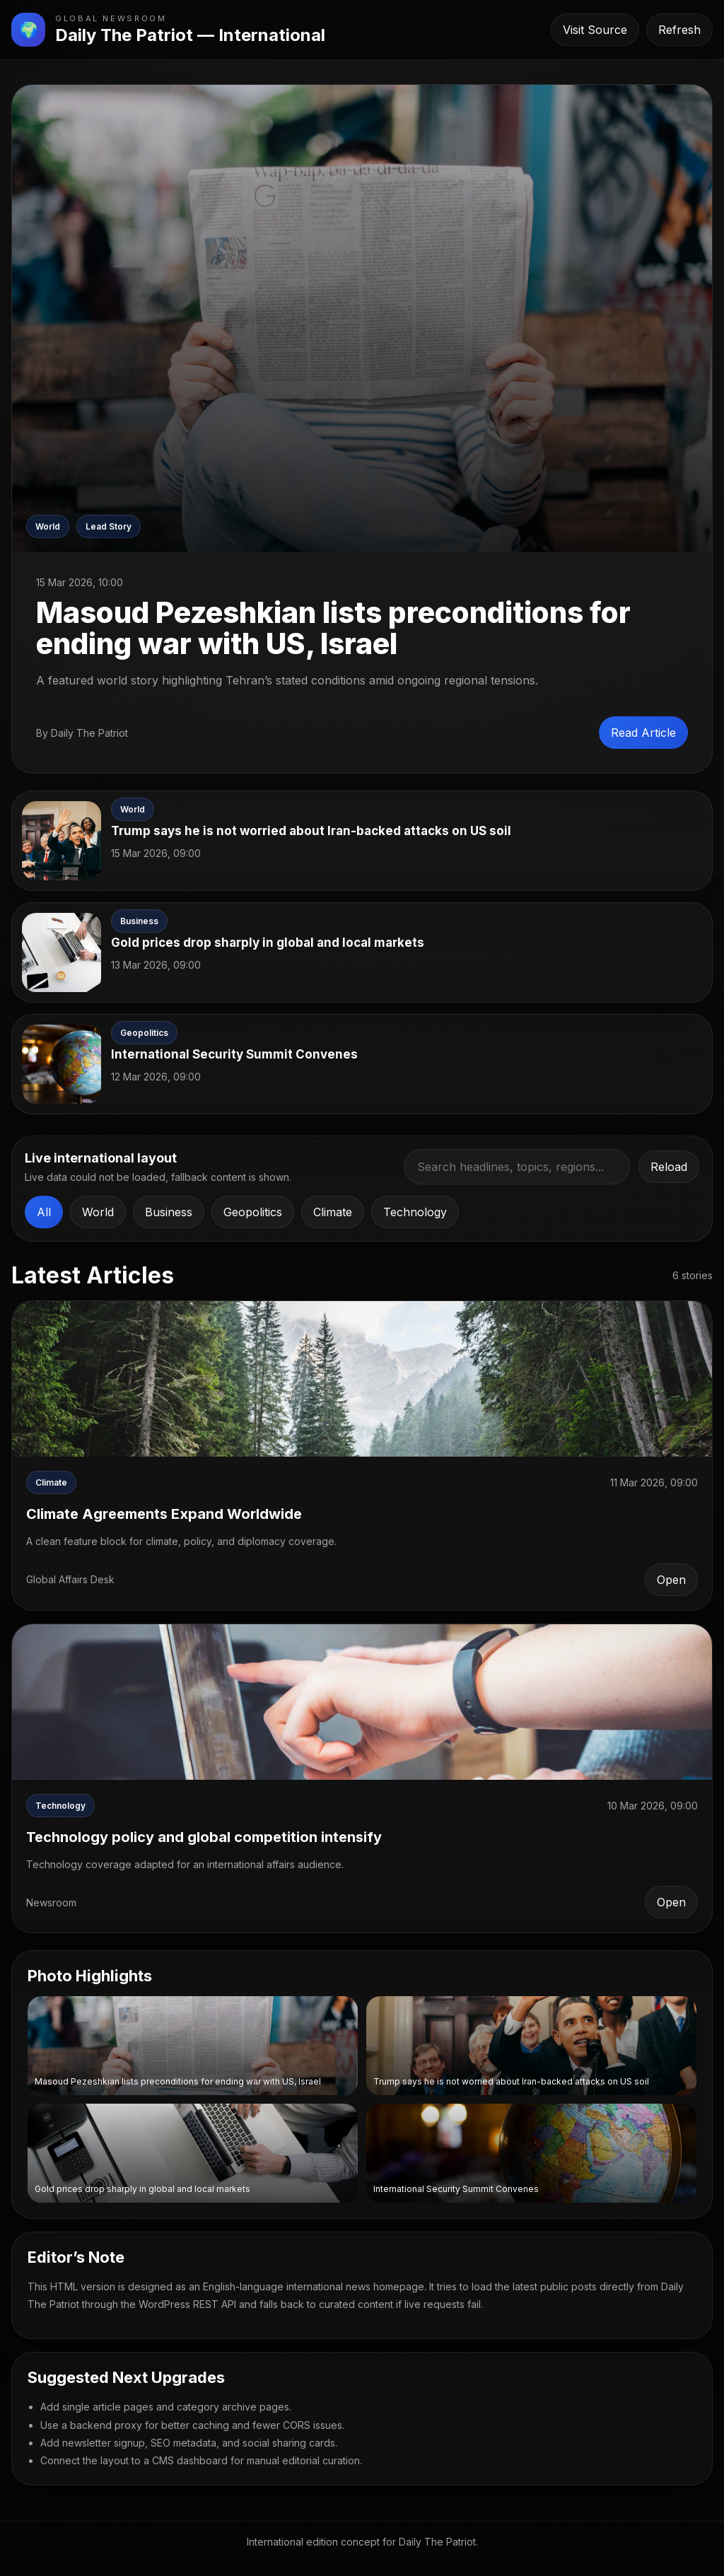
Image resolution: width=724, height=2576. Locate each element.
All (44, 1212)
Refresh (679, 30)
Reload (668, 1167)
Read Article (643, 732)
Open (671, 1580)
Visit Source (595, 30)
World (98, 1212)
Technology (415, 1212)
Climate (332, 1212)
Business (168, 1212)
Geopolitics (252, 1212)
